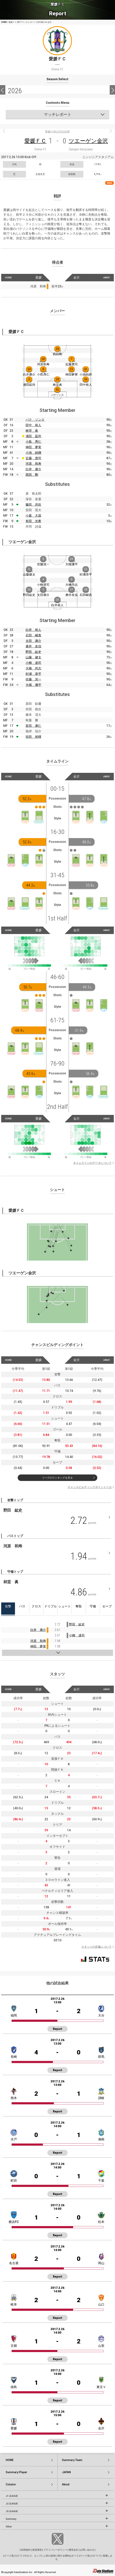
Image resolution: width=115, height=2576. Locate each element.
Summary (11, 2519)
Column (11, 2484)
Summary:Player (16, 2472)
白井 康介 (33, 469)
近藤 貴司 (33, 458)
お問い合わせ (87, 2549)
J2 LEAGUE (12, 2503)
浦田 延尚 (33, 436)
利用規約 (25, 2549)
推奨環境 (37, 2549)
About (65, 2484)
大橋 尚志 (33, 668)
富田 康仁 (33, 726)
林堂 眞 (32, 431)
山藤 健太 (33, 657)
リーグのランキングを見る (57, 1477)
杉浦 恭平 (33, 674)
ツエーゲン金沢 (88, 141)
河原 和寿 (33, 464)
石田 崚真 (33, 635)
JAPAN (66, 2472)
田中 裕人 (33, 425)
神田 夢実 (33, 447)
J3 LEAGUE (12, 2511)
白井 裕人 (33, 630)
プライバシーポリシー (55, 2549)
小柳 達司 (33, 663)
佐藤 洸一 (33, 679)
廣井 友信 (33, 646)
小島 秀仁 (33, 442)
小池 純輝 (33, 453)
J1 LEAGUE (12, 2496)
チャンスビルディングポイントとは (90, 1487)
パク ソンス (35, 420)
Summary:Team (72, 2460)
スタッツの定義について (96, 1946)
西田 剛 (32, 475)
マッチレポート (57, 114)
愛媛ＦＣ (35, 141)
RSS (109, 182)
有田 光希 (33, 521)
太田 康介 (33, 641)
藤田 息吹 (33, 504)
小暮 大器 (33, 515)
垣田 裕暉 (33, 737)
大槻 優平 (33, 685)
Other (9, 2526)
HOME (4, 22)
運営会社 (73, 2549)
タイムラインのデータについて (92, 1162)
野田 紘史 (33, 652)
